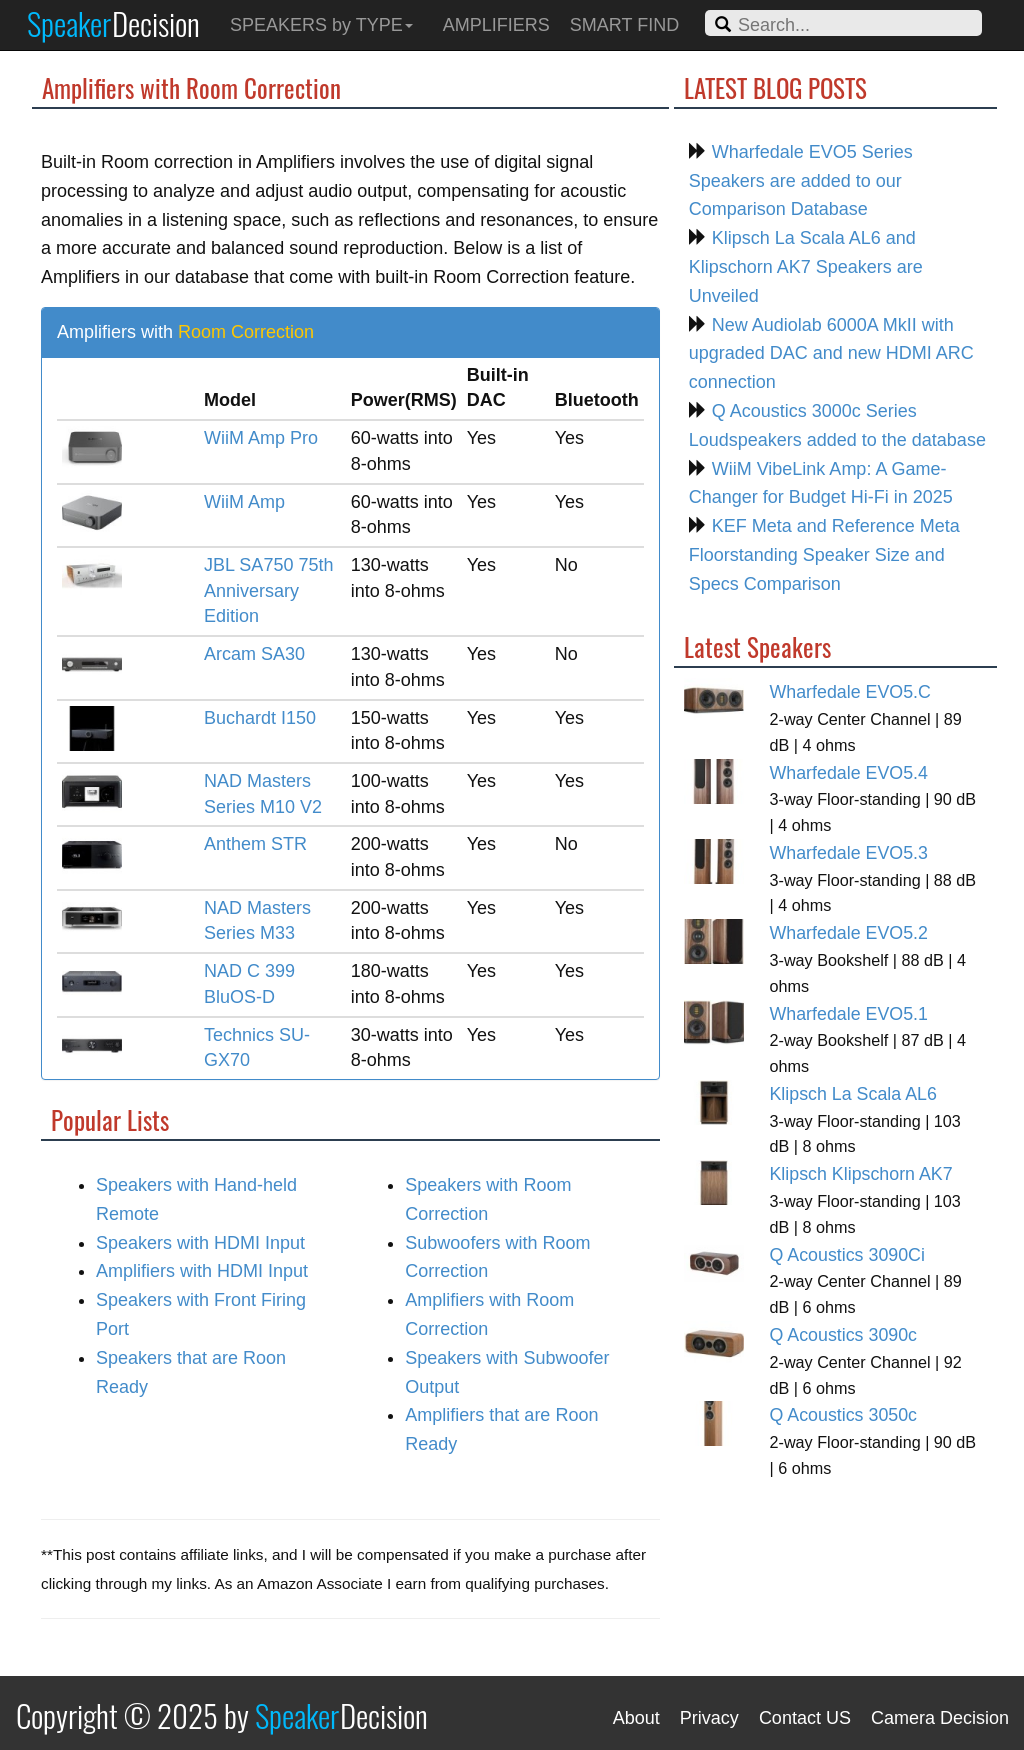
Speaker (113, 23)
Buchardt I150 (260, 718)
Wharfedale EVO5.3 (848, 853)
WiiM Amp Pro (261, 438)
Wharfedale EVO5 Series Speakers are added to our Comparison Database (801, 181)
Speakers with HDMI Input (200, 1243)
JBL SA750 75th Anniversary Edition (268, 590)
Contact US (805, 1718)
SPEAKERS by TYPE (321, 25)
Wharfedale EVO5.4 (848, 773)
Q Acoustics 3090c (843, 1335)
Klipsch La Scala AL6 (852, 1094)
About (636, 1718)
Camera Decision (940, 1718)
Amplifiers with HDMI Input (202, 1271)
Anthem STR (255, 844)
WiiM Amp (244, 502)
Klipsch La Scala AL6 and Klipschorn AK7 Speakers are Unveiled (806, 267)
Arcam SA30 (254, 654)
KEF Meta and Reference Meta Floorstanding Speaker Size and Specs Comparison (824, 555)
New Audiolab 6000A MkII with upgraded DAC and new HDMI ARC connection (831, 354)
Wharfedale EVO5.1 (848, 1014)
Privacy (709, 1718)
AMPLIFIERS (496, 25)
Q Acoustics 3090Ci (846, 1255)
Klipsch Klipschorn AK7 (860, 1174)
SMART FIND (624, 25)
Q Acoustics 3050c (843, 1415)
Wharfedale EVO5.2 (848, 933)
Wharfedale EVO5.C (849, 692)
